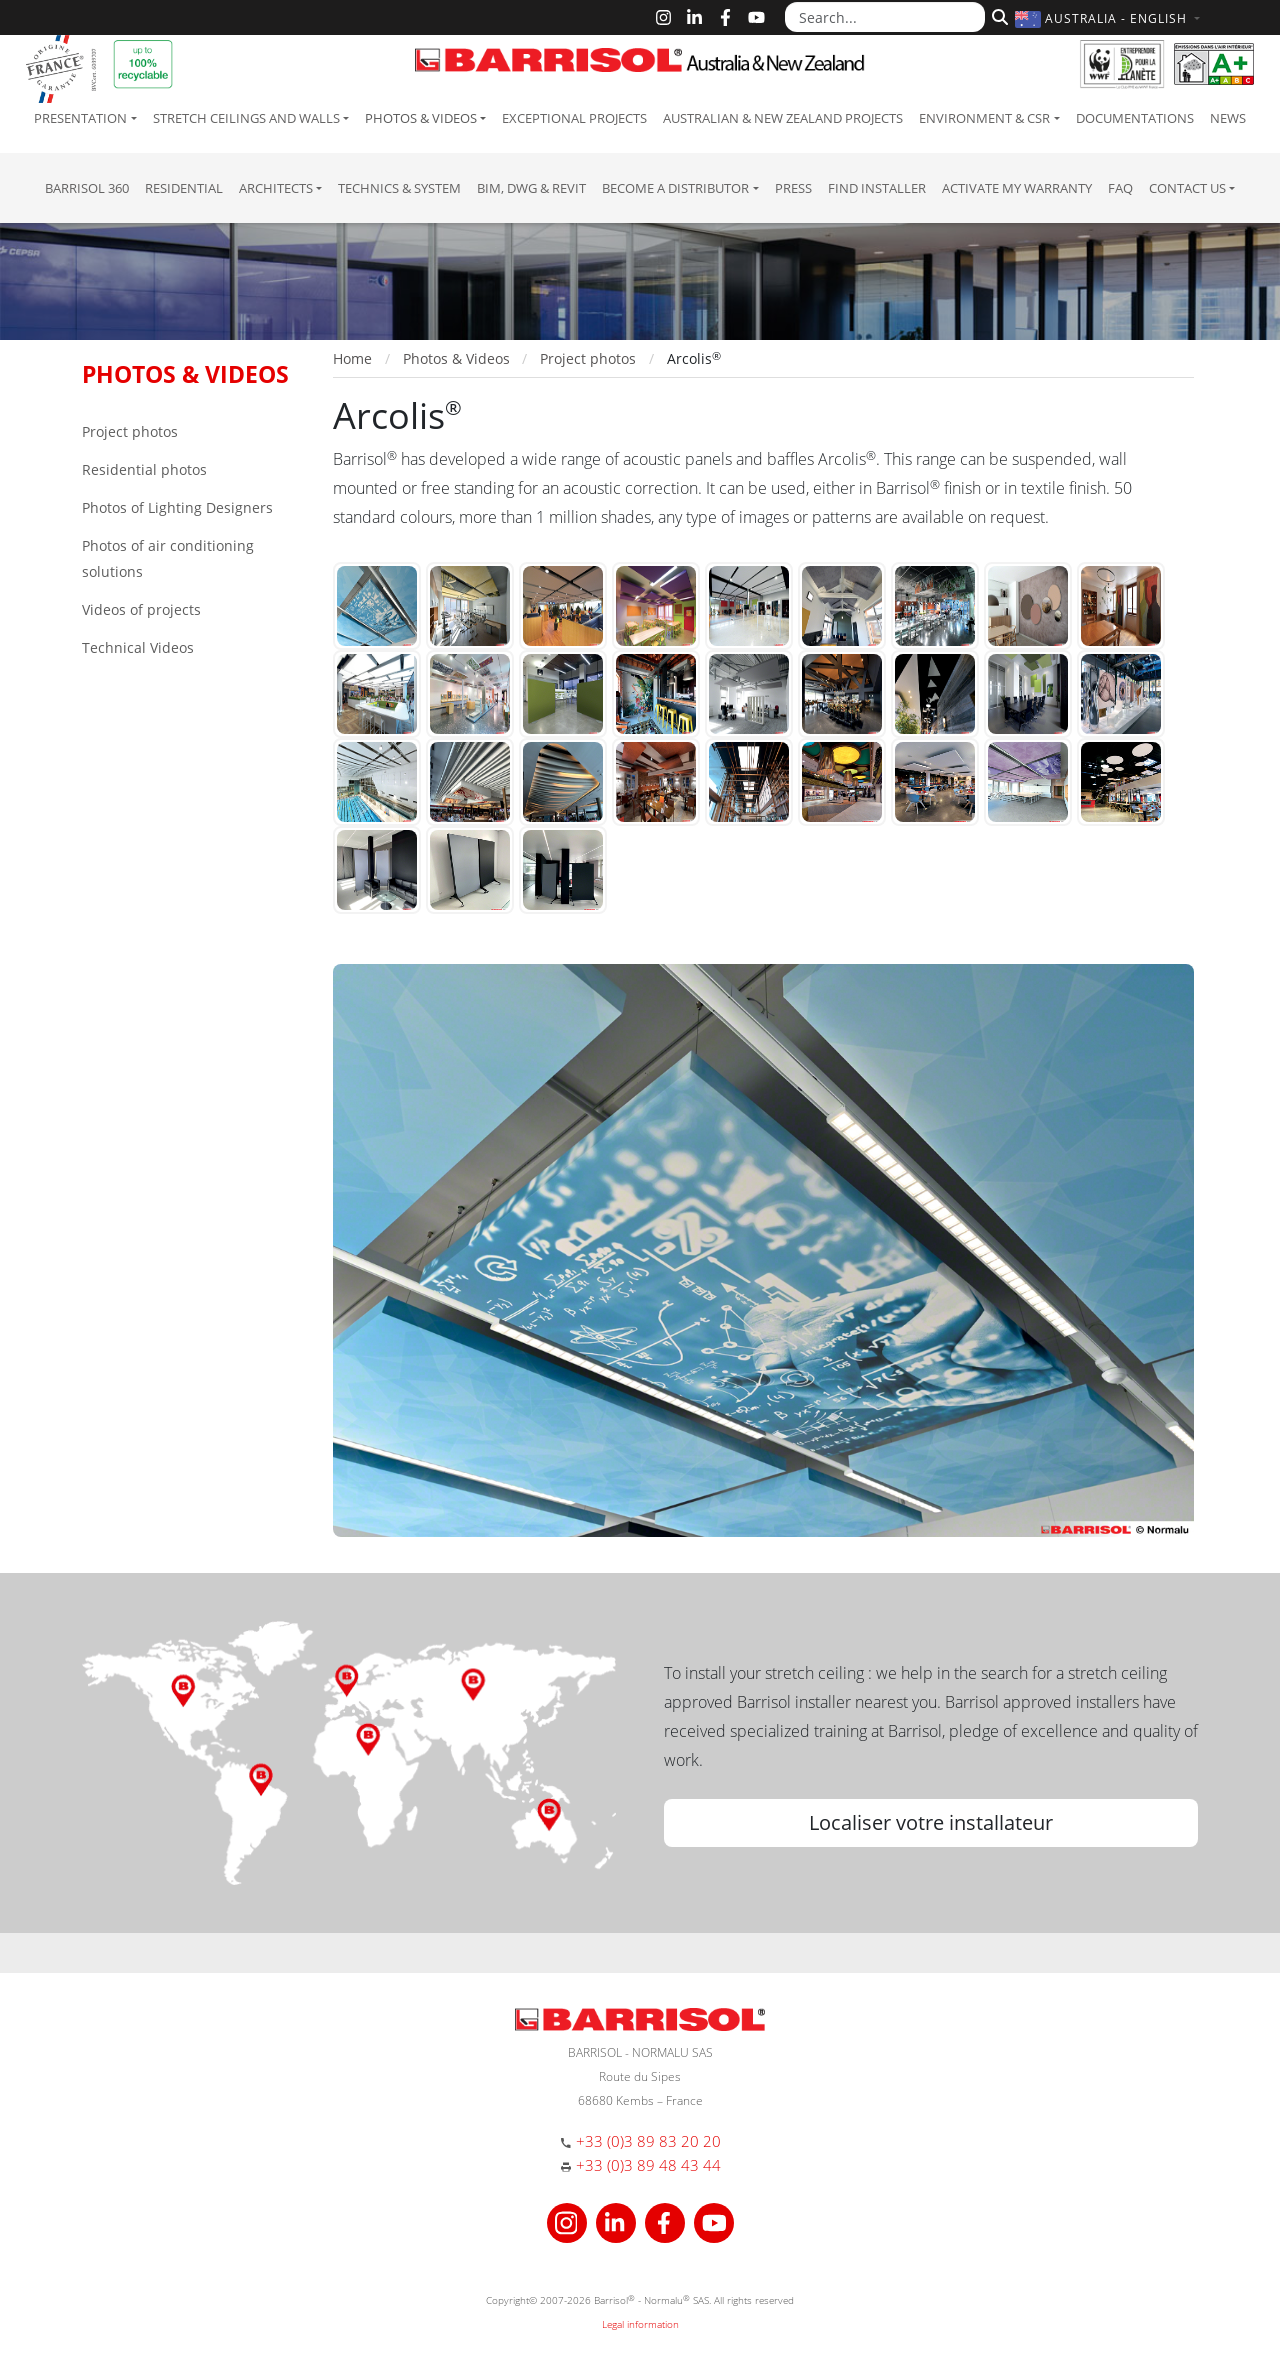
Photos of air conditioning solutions (168, 558)
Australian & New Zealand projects (783, 118)
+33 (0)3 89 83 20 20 (648, 2141)
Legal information (640, 2324)
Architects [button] (276, 188)
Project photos (130, 431)
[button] (1110, 18)
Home (352, 358)
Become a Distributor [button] (675, 188)
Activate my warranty (1017, 188)
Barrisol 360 (87, 188)
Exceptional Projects (574, 118)
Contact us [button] (1187, 188)
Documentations (1135, 118)
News (1228, 118)
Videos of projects (141, 609)
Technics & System (399, 188)
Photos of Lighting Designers (177, 507)
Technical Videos (138, 647)
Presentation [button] (80, 118)
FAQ (1120, 188)
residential (184, 188)
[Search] (997, 15)
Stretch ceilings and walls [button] (246, 118)
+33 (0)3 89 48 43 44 (648, 2165)
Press (793, 188)
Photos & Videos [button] (421, 118)
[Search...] (885, 17)
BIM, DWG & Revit (531, 188)
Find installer (877, 188)
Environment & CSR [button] (984, 118)
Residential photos (144, 469)
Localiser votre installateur (931, 1822)
